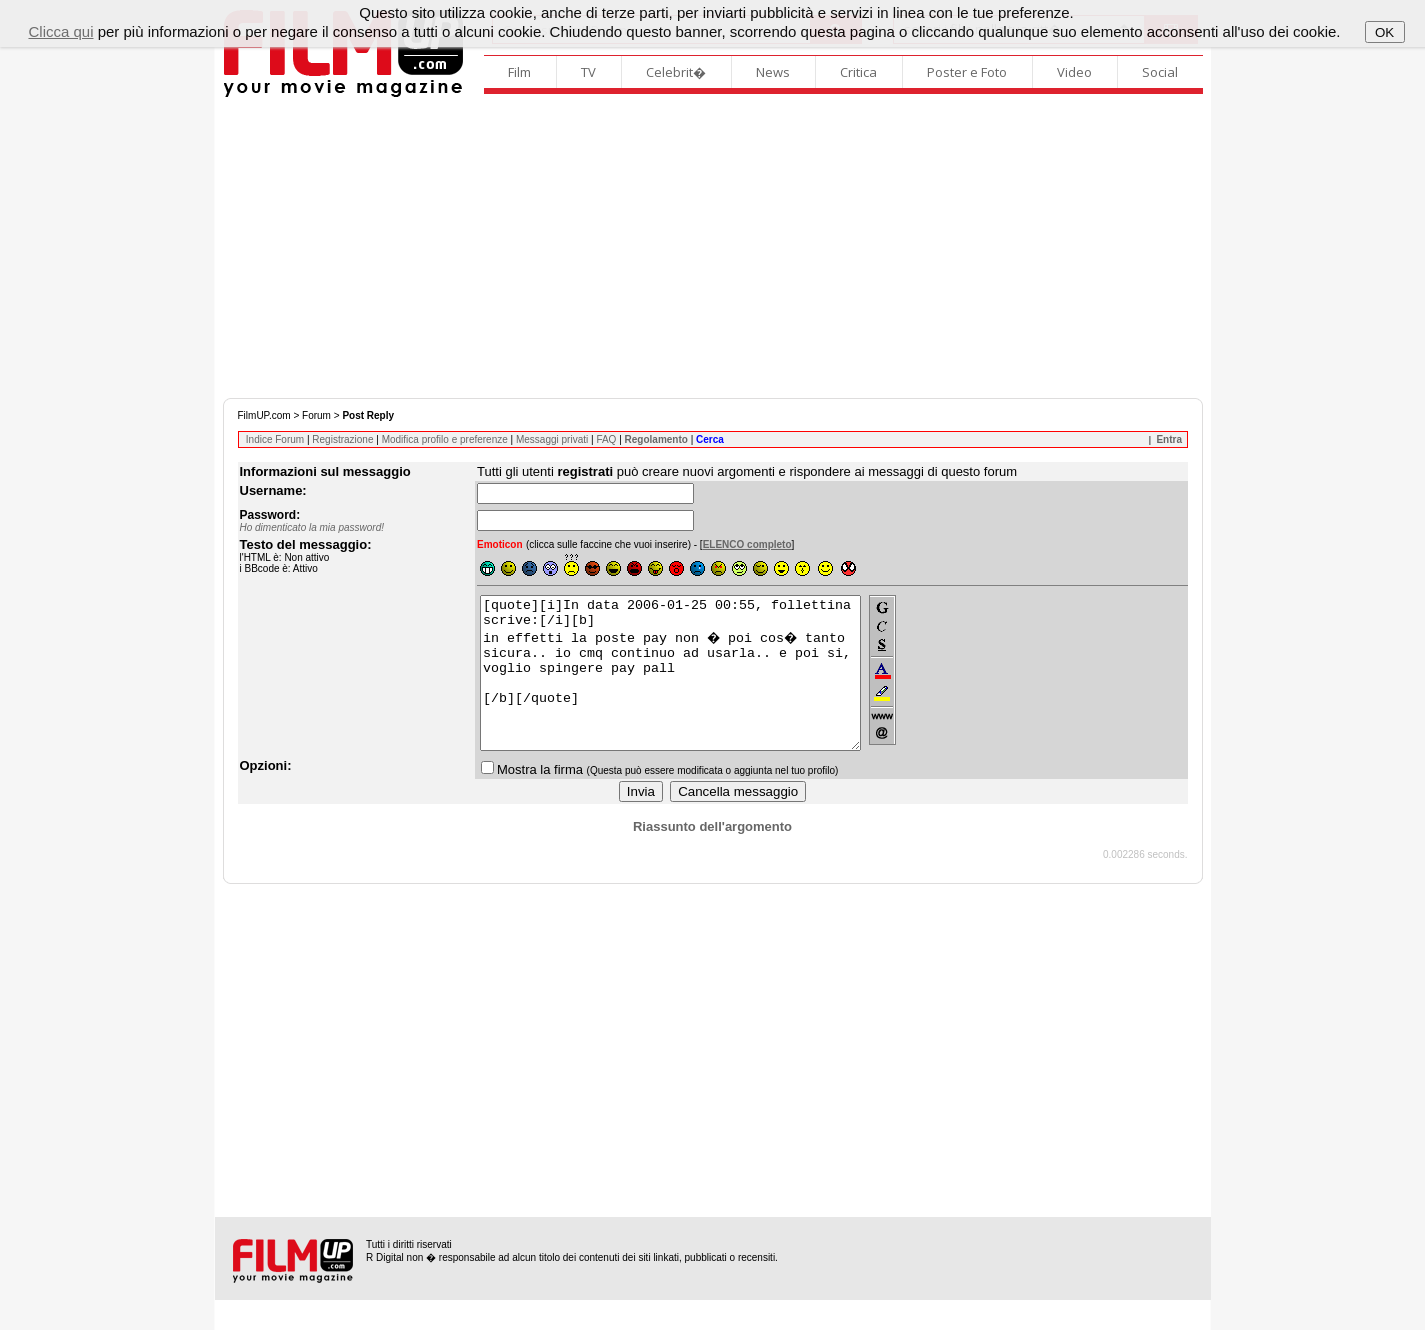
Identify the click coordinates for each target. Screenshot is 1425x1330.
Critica (858, 72)
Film (519, 72)
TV (588, 72)
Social (1160, 72)
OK (1384, 32)
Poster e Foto (967, 72)
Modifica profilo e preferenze (445, 439)
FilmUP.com (264, 415)
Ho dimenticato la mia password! (312, 527)
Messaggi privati (552, 439)
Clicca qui (60, 31)
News (773, 72)
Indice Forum (275, 439)
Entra (1169, 439)
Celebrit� (676, 72)
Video (1074, 72)
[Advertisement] (713, 248)
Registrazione (342, 439)
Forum (316, 415)
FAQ (606, 439)
